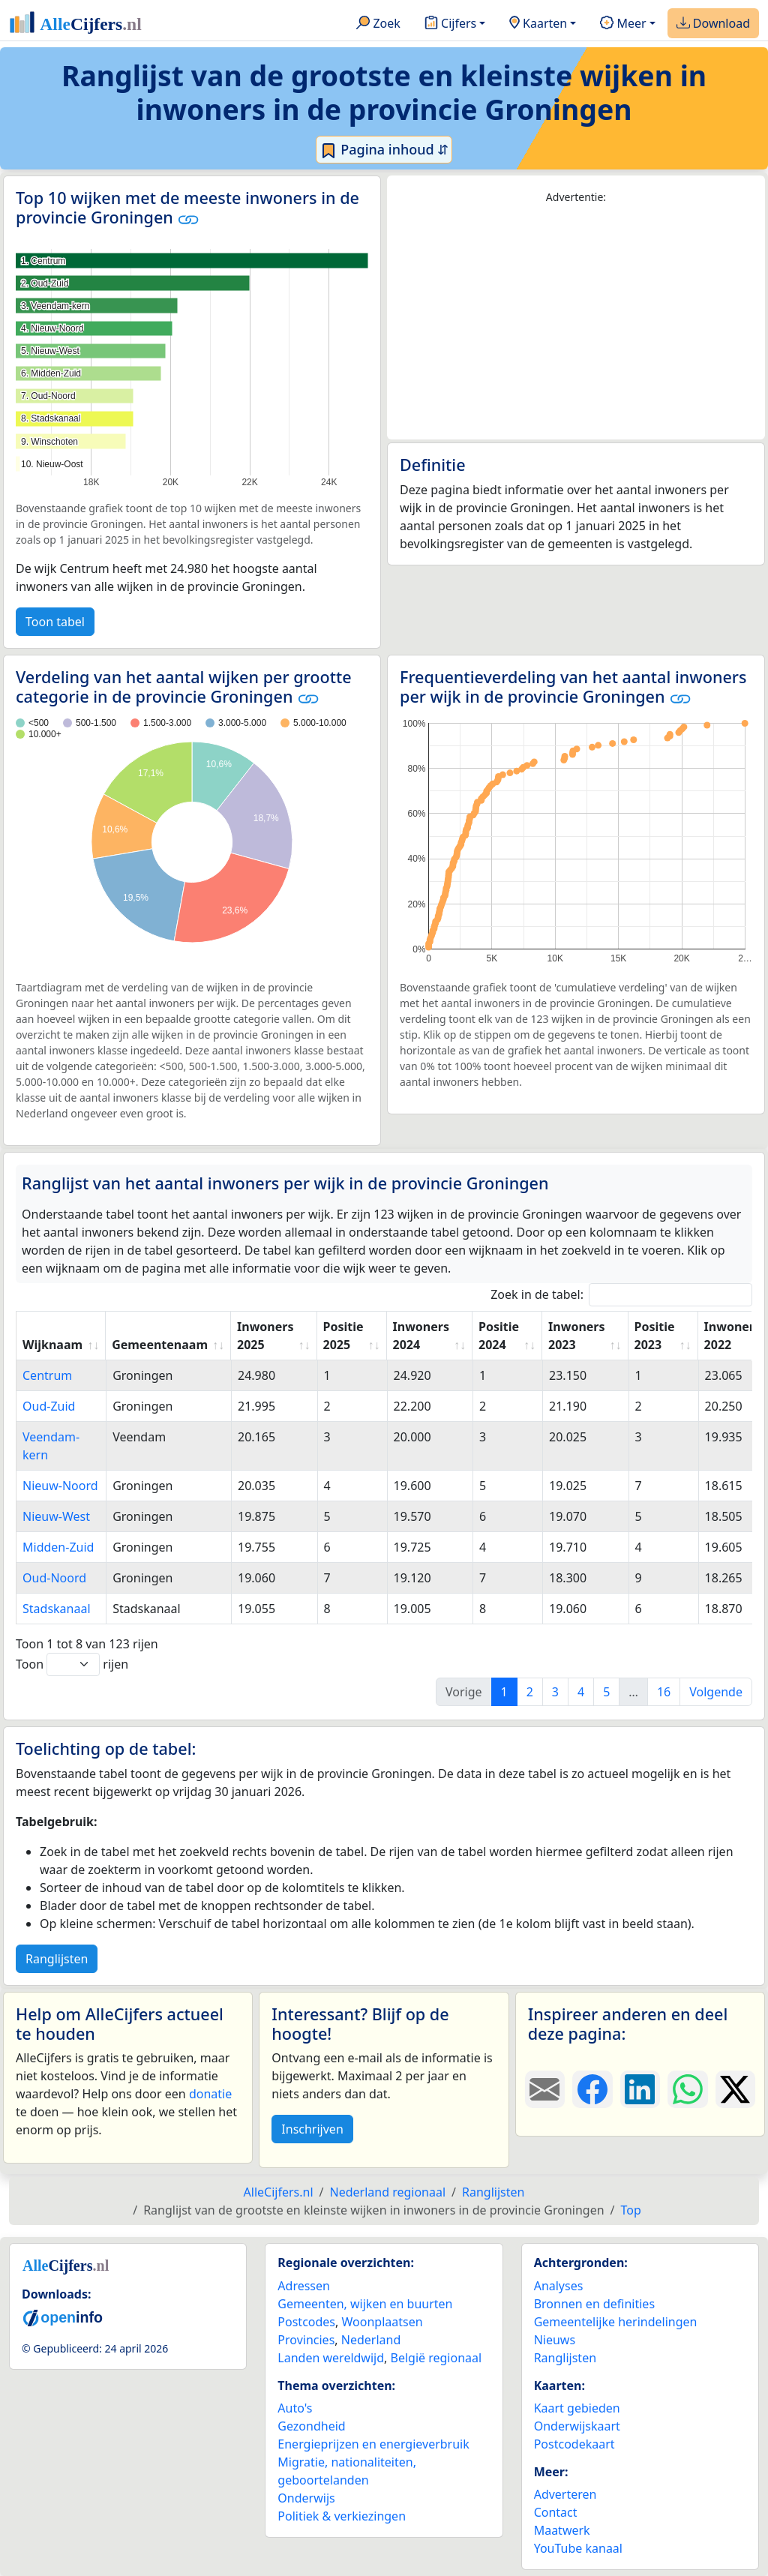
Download (713, 24)
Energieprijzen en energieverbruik (373, 2444)
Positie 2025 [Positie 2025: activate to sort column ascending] (343, 1335)
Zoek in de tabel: (621, 1294)
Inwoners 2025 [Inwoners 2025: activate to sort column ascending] (265, 1335)
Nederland (371, 2340)
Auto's (295, 2408)
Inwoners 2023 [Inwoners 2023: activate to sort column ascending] (576, 1335)
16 (663, 1692)
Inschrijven (312, 2129)
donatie (210, 2094)
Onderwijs (306, 2498)
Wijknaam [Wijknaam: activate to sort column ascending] (52, 1344)
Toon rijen (72, 1664)
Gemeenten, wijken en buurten (365, 2304)
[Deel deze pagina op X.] (735, 2089)
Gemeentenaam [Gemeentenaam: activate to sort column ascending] (160, 1344)
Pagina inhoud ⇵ (384, 150)
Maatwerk (562, 2530)
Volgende (715, 1692)
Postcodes (306, 2322)
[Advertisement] (576, 322)
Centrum (47, 1375)
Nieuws (554, 2340)
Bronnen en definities (594, 2304)
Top (631, 2210)
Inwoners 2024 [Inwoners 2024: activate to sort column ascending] (421, 1335)
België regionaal (436, 2358)
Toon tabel (55, 621)
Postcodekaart (574, 2444)
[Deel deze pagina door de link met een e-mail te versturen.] (545, 2089)
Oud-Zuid (48, 1406)
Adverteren (565, 2494)
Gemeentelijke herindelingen (616, 2322)
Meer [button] (623, 24)
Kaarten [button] (538, 24)
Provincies (306, 2340)
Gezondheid (311, 2426)
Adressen (304, 2286)
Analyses (559, 2286)
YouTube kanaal (578, 2548)
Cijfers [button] (450, 24)
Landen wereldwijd (331, 2358)
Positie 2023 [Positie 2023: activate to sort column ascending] (654, 1335)
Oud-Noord (54, 1578)
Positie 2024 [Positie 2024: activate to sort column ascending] (498, 1335)
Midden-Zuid (58, 1547)
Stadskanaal (56, 1608)
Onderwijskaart (577, 2426)
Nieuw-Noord (60, 1485)
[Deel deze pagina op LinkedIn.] (640, 2089)
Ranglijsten (57, 1959)
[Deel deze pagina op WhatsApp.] (687, 2089)
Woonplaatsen (381, 2322)
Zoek (378, 24)
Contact (556, 2512)
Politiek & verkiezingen (342, 2516)
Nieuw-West (56, 1516)
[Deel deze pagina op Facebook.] (592, 2089)
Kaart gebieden (577, 2408)
